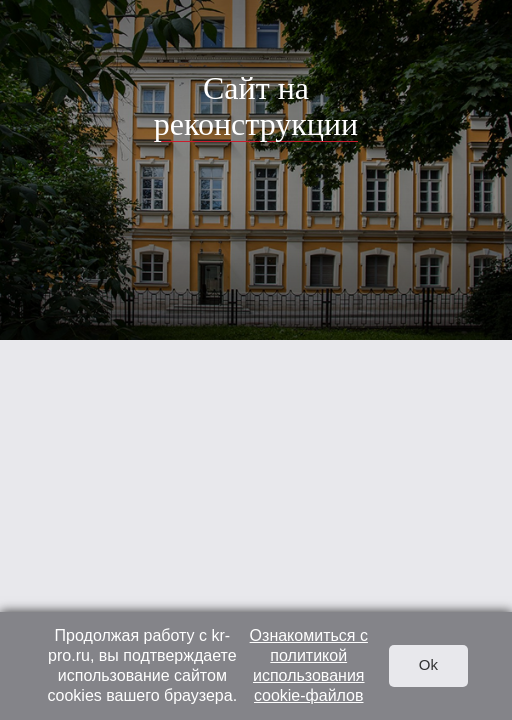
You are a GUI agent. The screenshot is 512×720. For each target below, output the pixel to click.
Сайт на (256, 106)
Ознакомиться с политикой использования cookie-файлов (309, 665)
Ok (428, 664)
